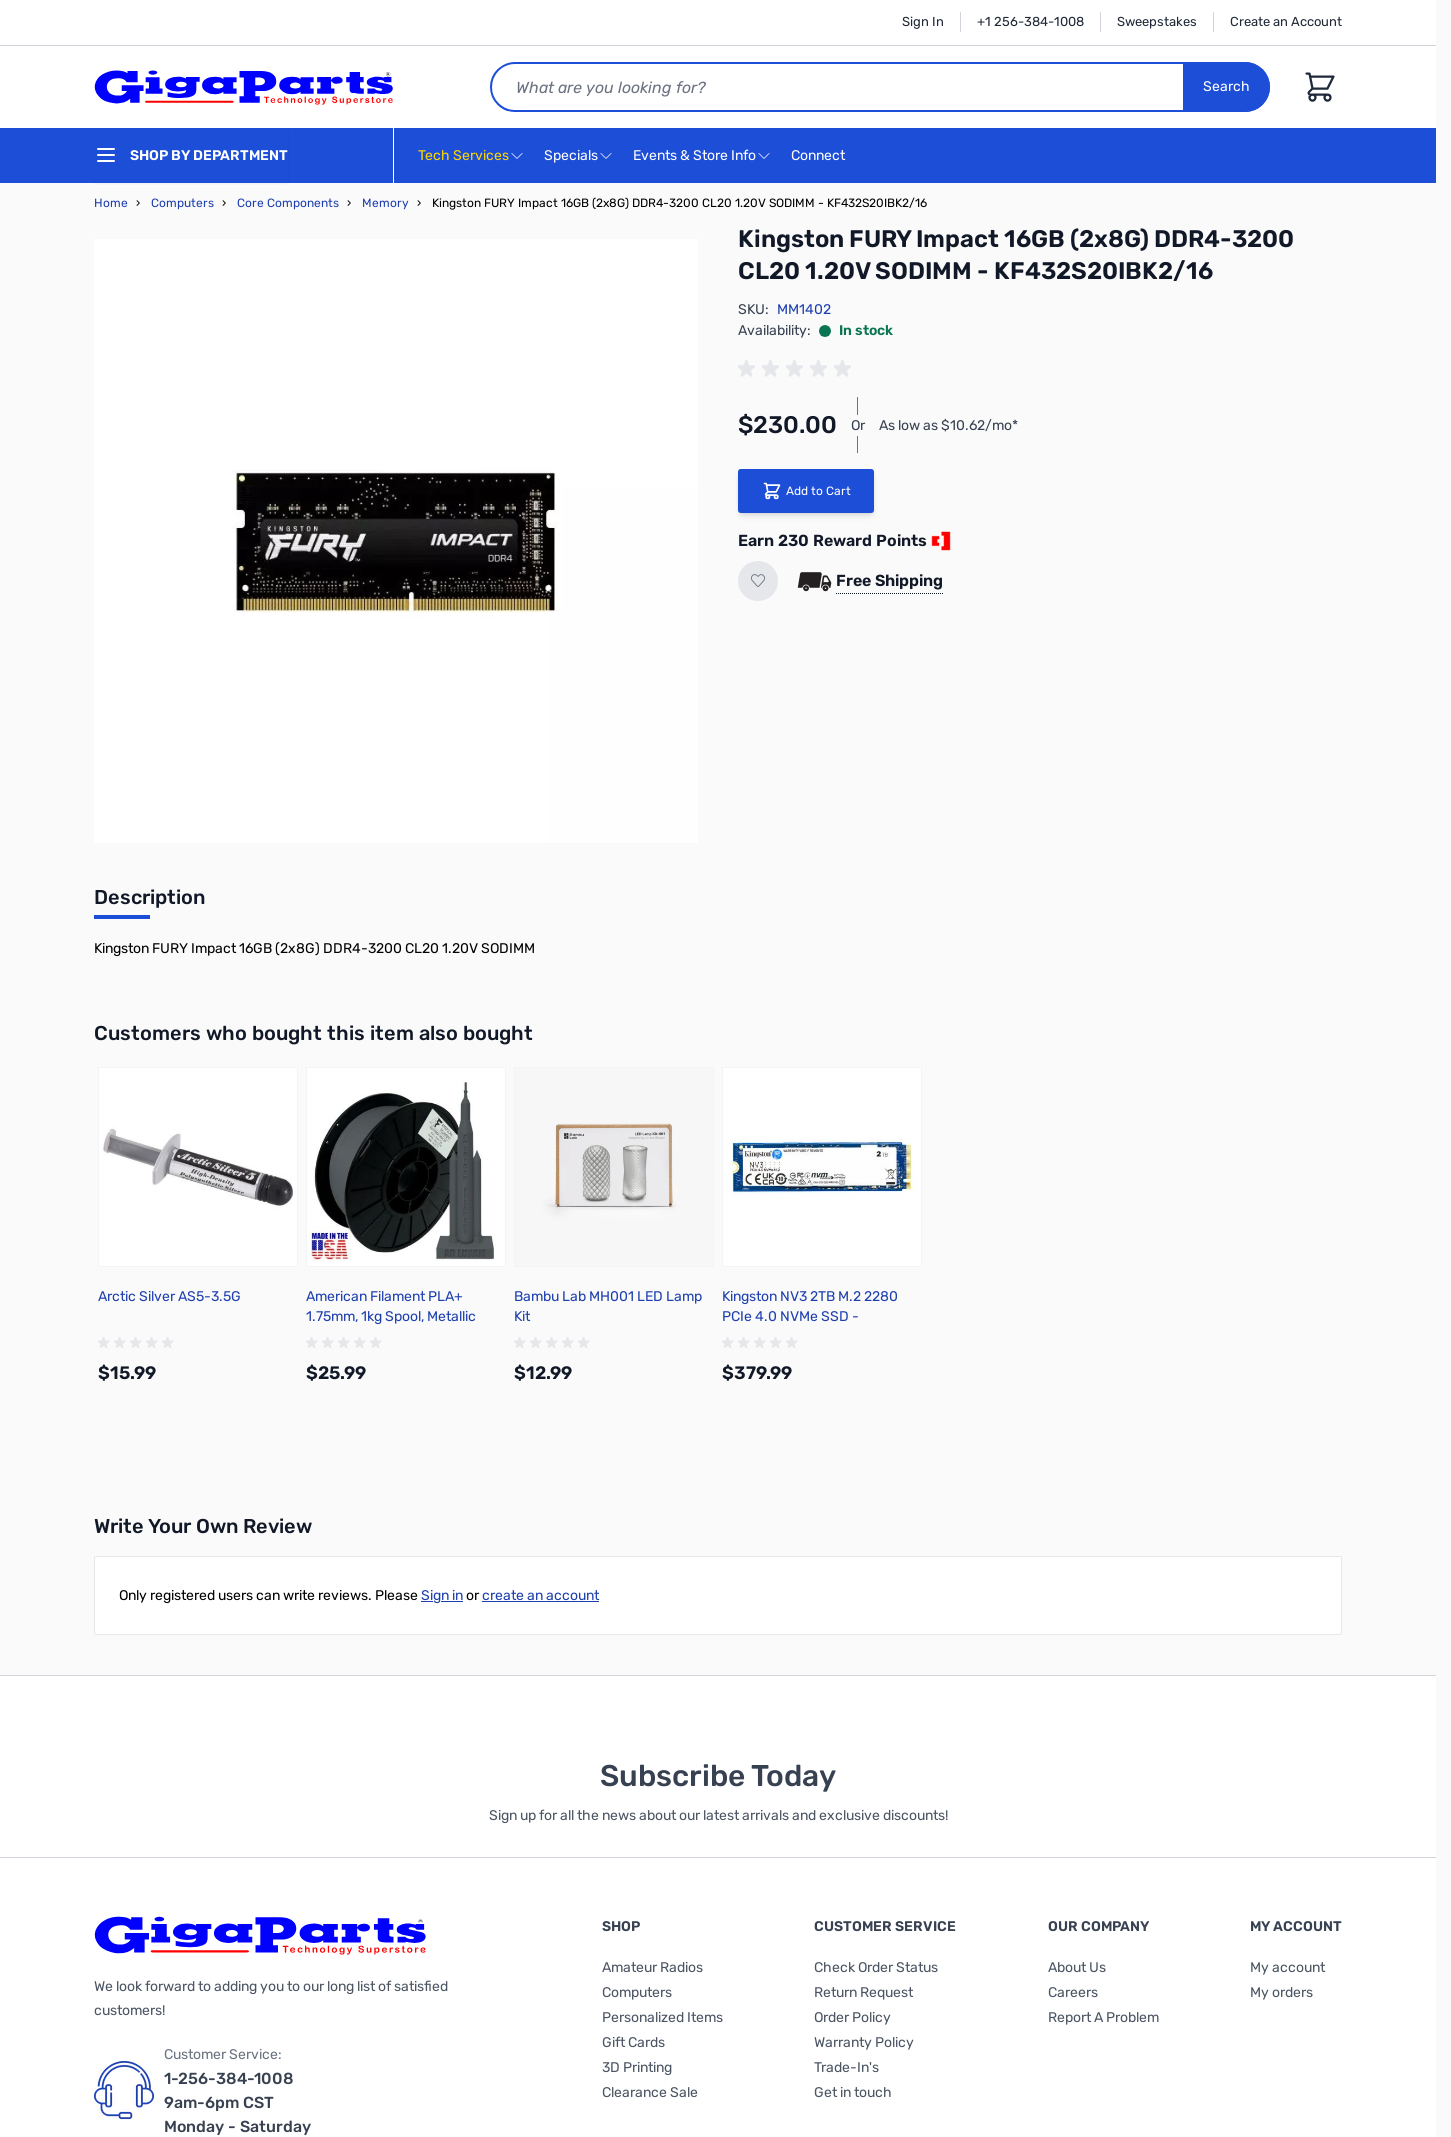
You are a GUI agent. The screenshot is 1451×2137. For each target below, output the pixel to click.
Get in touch (853, 2092)
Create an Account (1286, 21)
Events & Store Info (694, 155)
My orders (1281, 1992)
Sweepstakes (1157, 21)
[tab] (149, 903)
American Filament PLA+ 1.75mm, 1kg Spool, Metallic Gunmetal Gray (391, 1316)
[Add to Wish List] (758, 581)
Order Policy (852, 2017)
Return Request (863, 1992)
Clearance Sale (650, 2092)
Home (111, 203)
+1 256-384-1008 (1030, 21)
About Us (1077, 1967)
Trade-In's (846, 2067)
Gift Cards (633, 2042)
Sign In (923, 21)
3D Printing (637, 2067)
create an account (540, 1595)
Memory (385, 203)
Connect (820, 156)
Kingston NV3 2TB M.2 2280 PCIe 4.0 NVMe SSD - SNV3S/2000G (810, 1316)
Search (1226, 86)
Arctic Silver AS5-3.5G (169, 1296)
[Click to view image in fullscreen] (396, 541)
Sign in (442, 1595)
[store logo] (244, 87)
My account (1287, 1967)
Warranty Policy (864, 2042)
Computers (182, 203)
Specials (571, 155)
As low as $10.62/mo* (948, 425)
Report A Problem (1103, 2017)
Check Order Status (876, 1967)
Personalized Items (662, 2017)
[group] (798, 369)
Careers (1073, 1992)
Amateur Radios (652, 1967)
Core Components (288, 203)
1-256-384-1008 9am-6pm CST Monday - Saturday (237, 2102)
